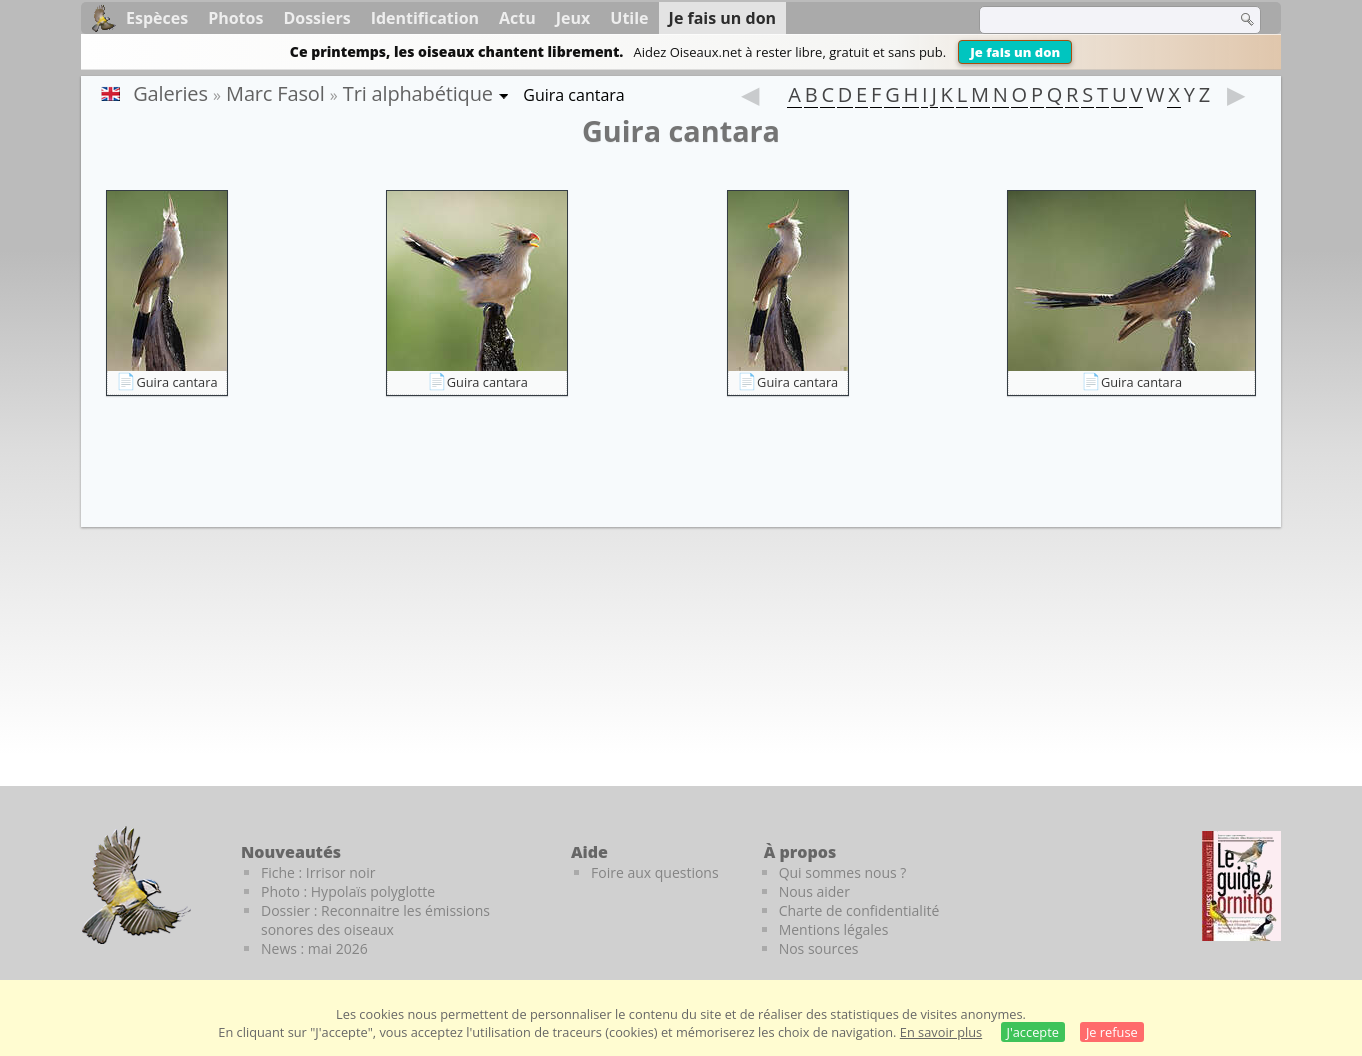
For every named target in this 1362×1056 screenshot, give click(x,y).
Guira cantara (176, 382)
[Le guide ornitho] (1241, 886)
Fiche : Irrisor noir (318, 872)
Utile (629, 18)
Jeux (573, 18)
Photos (235, 18)
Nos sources (819, 948)
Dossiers (316, 18)
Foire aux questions (655, 872)
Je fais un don (1015, 52)
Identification (425, 18)
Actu (517, 18)
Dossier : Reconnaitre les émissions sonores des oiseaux (375, 920)
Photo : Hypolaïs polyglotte (348, 891)
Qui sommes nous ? (843, 872)
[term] (1095, 20)
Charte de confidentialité (859, 910)
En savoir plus (941, 1032)
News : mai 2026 (314, 948)
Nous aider (814, 891)
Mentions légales (834, 929)
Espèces (157, 18)
